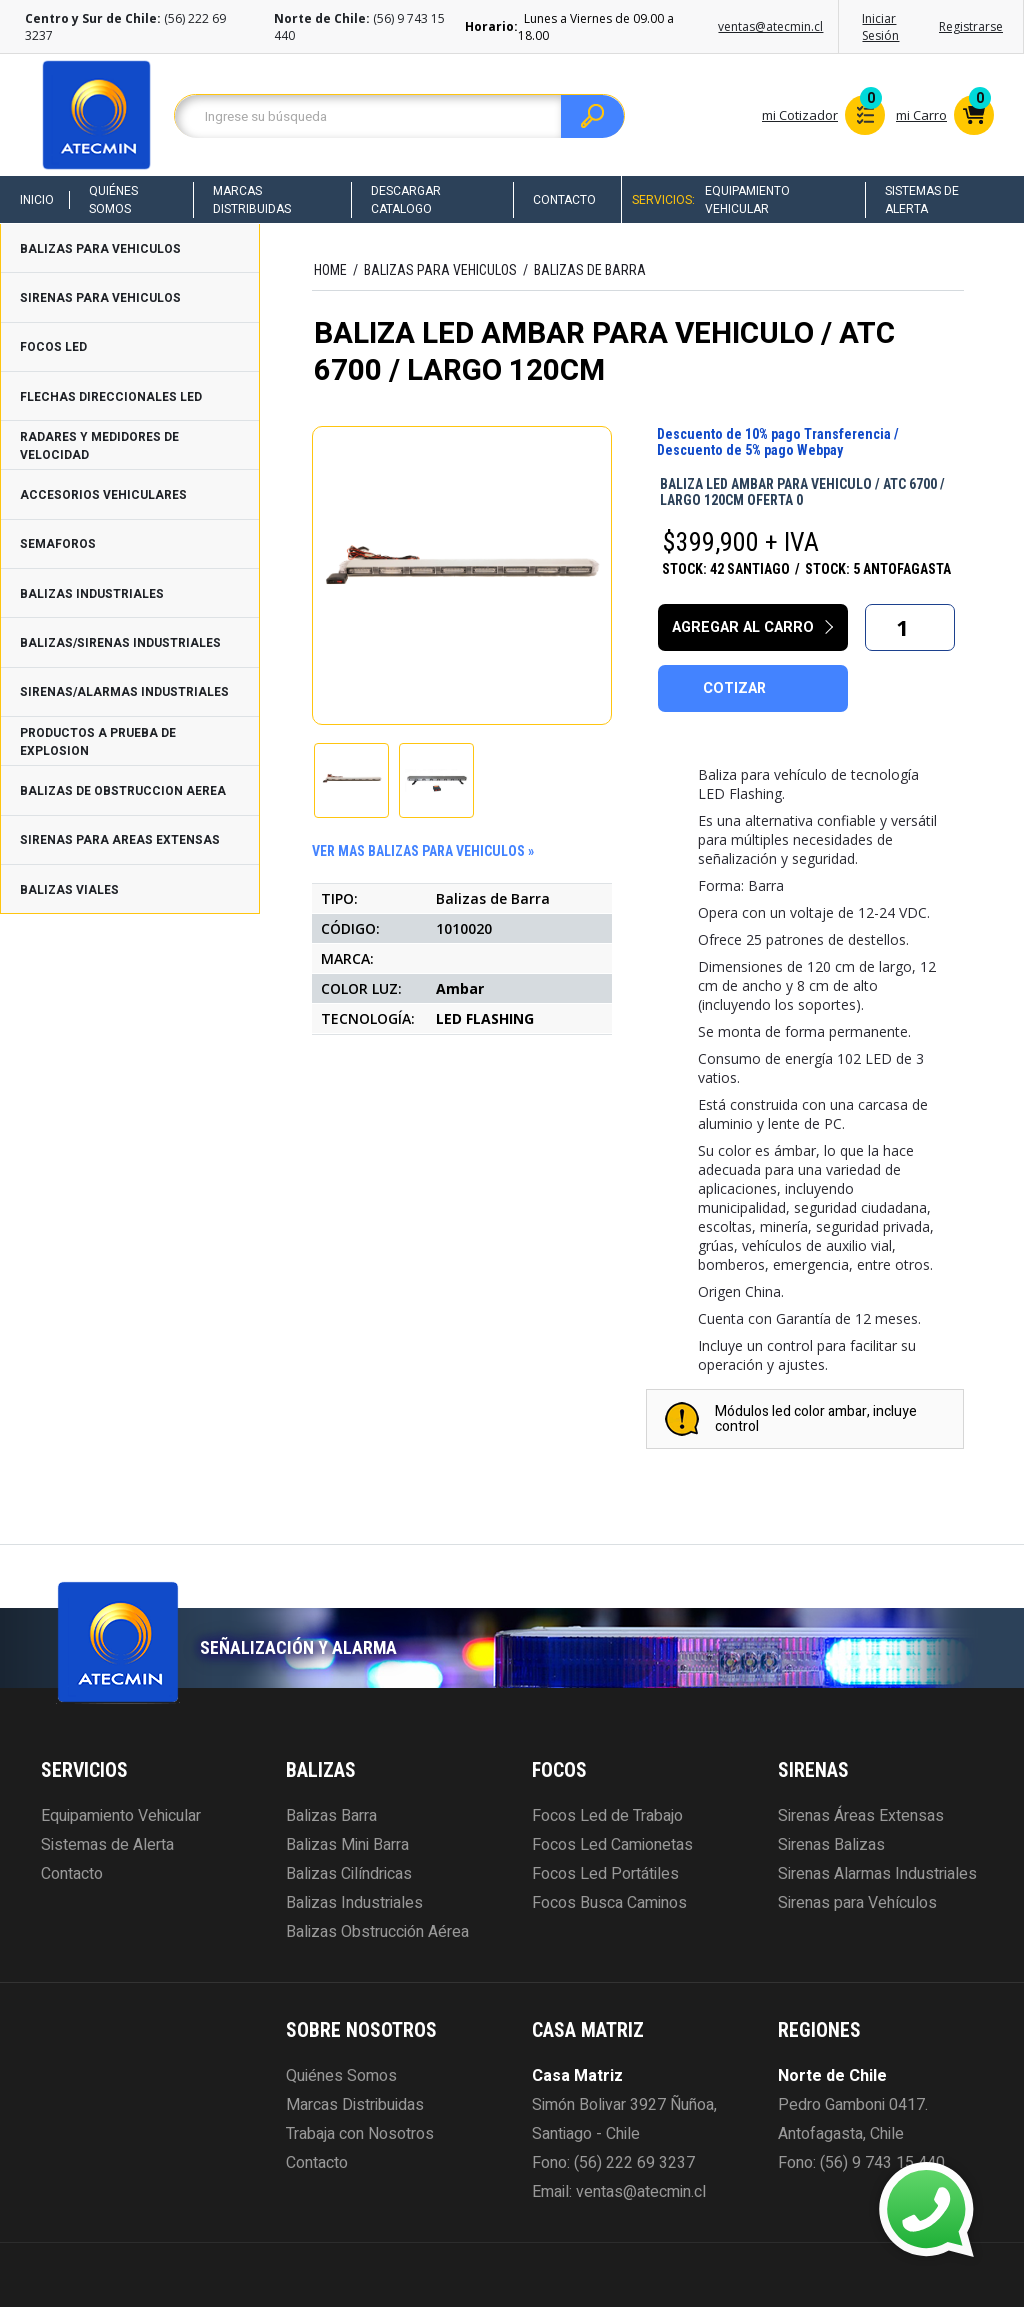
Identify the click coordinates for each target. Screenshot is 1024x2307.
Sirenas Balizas (831, 1845)
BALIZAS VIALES (69, 890)
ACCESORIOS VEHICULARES (103, 495)
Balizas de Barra (590, 270)
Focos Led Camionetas (612, 1845)
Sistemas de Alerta (922, 200)
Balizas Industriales (354, 1903)
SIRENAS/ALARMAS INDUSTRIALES (124, 692)
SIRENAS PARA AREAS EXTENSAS (120, 840)
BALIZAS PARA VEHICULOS (100, 249)
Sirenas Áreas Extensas (861, 1816)
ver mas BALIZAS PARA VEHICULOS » (423, 851)
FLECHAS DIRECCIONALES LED (111, 397)
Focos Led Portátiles (605, 1874)
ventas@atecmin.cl (770, 26)
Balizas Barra (331, 1816)
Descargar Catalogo (406, 200)
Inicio (37, 200)
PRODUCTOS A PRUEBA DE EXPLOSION (98, 742)
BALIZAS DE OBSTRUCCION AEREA (123, 791)
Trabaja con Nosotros (360, 2134)
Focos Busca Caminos (609, 1903)
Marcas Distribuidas (252, 200)
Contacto (564, 200)
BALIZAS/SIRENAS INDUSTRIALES (120, 643)
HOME (330, 270)
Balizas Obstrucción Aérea (377, 1932)
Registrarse (971, 26)
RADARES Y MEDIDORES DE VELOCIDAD (99, 446)
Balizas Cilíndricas (349, 1874)
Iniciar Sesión (880, 27)
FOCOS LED (53, 347)
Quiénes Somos (113, 200)
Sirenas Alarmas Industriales (877, 1874)
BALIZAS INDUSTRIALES (92, 594)
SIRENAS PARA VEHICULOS (100, 298)
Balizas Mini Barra (347, 1845)
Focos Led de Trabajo (607, 1816)
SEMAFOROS (58, 544)
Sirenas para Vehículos (857, 1903)
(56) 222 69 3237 (634, 2163)
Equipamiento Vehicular (747, 200)
